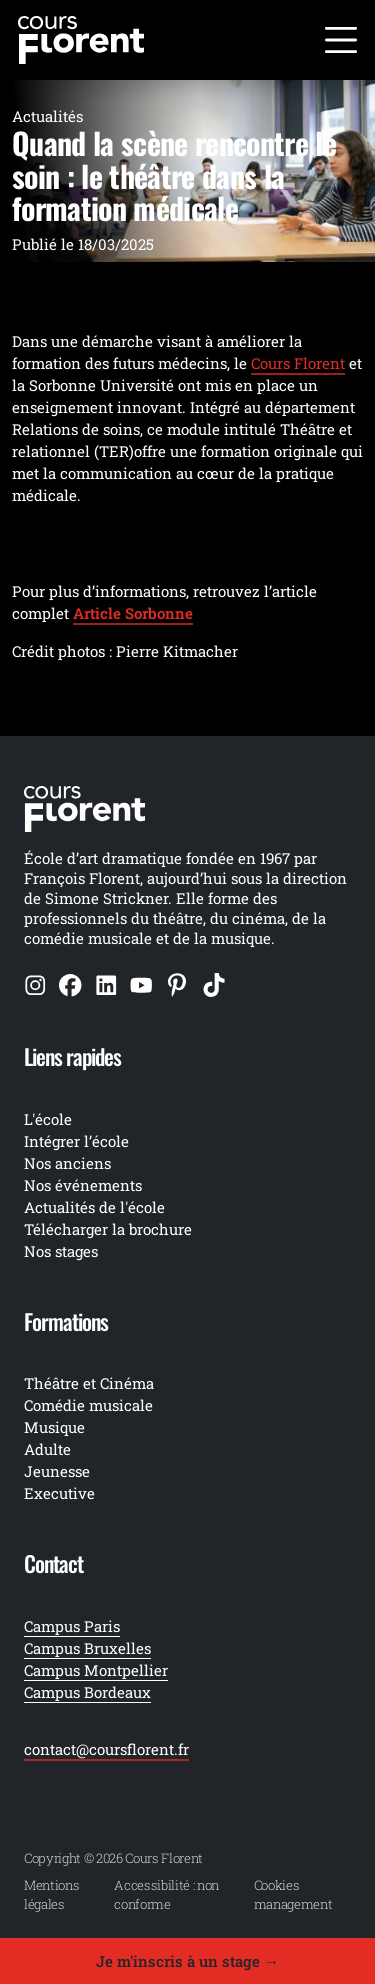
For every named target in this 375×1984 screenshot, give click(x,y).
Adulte (47, 1449)
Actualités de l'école (94, 1207)
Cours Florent (298, 363)
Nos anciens (67, 1163)
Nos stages (61, 1251)
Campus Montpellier (96, 1670)
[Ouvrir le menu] (341, 40)
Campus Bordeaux (87, 1692)
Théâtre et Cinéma (89, 1383)
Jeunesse (57, 1471)
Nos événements (83, 1185)
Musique (54, 1427)
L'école (48, 1119)
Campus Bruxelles (87, 1648)
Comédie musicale (88, 1405)
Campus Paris (72, 1626)
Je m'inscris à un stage (187, 1961)
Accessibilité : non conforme (166, 1894)
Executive (59, 1493)
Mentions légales (51, 1894)
